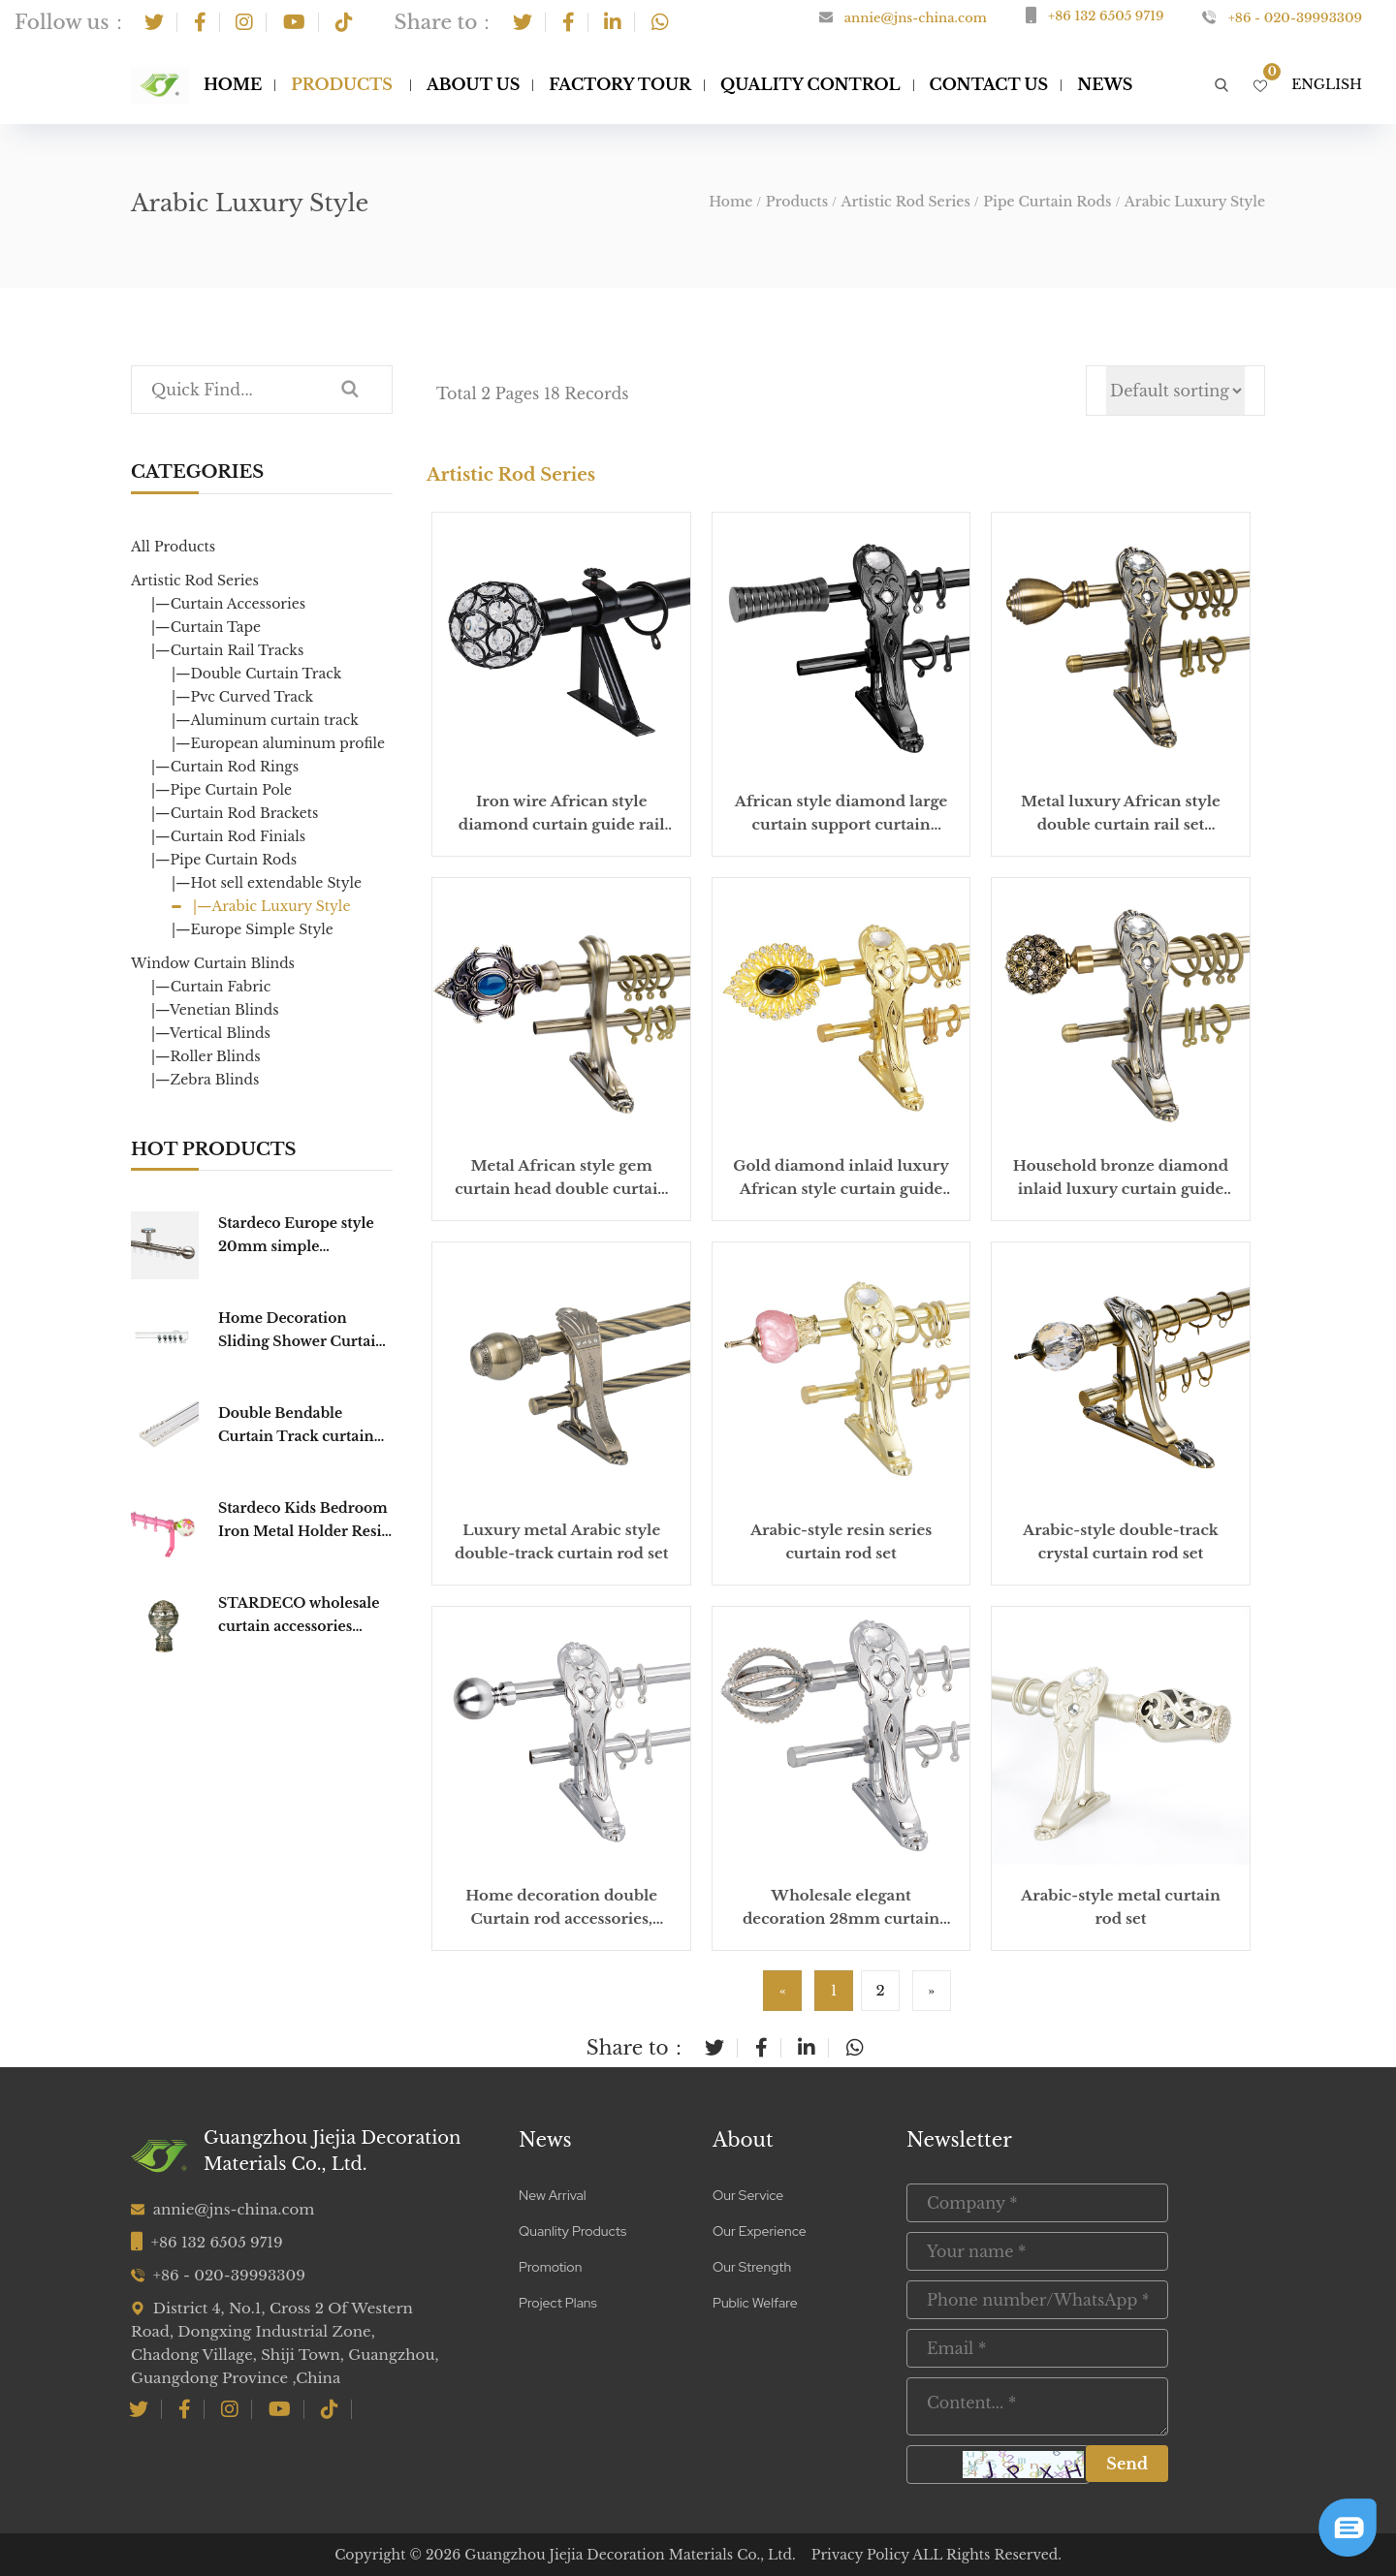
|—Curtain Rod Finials (228, 836)
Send (1127, 2463)
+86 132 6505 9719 (1105, 16)
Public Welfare (755, 2302)
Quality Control (810, 84)
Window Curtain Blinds (213, 963)
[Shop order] (1175, 390)
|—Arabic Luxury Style (271, 906)
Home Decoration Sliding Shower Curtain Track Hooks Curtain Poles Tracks (301, 1331)
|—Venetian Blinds (215, 1010)
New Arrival (553, 2195)
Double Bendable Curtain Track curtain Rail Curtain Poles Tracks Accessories (296, 1426)
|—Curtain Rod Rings (225, 766)
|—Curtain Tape (206, 627)
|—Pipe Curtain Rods (224, 859)
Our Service (748, 2195)
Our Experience (760, 2231)
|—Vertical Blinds (210, 1033)
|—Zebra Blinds (205, 1079)
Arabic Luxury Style (1195, 201)
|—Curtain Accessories (228, 604)
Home (233, 84)
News (545, 2140)
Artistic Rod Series (905, 201)
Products (342, 84)
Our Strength (752, 2267)
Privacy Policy (860, 2554)
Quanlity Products (572, 2231)
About (743, 2140)
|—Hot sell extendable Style (267, 883)
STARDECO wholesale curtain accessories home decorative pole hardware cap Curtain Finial (298, 1616)
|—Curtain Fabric (210, 986)
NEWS (1104, 84)
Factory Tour (620, 84)
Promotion (550, 2267)
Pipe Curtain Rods (1047, 201)
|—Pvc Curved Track (242, 697)
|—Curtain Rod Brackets (234, 813)
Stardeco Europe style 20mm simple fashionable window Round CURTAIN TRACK (296, 1236)
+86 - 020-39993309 (1295, 18)
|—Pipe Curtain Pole (221, 790)
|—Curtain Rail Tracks (227, 650)
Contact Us (989, 84)
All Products (173, 546)
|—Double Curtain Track (256, 673)
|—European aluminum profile (278, 743)
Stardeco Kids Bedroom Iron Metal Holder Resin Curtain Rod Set (305, 1521)
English (1326, 84)
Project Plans (558, 2302)
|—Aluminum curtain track (265, 720)
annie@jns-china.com (915, 18)
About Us (473, 84)
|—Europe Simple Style (252, 929)
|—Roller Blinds (206, 1056)
